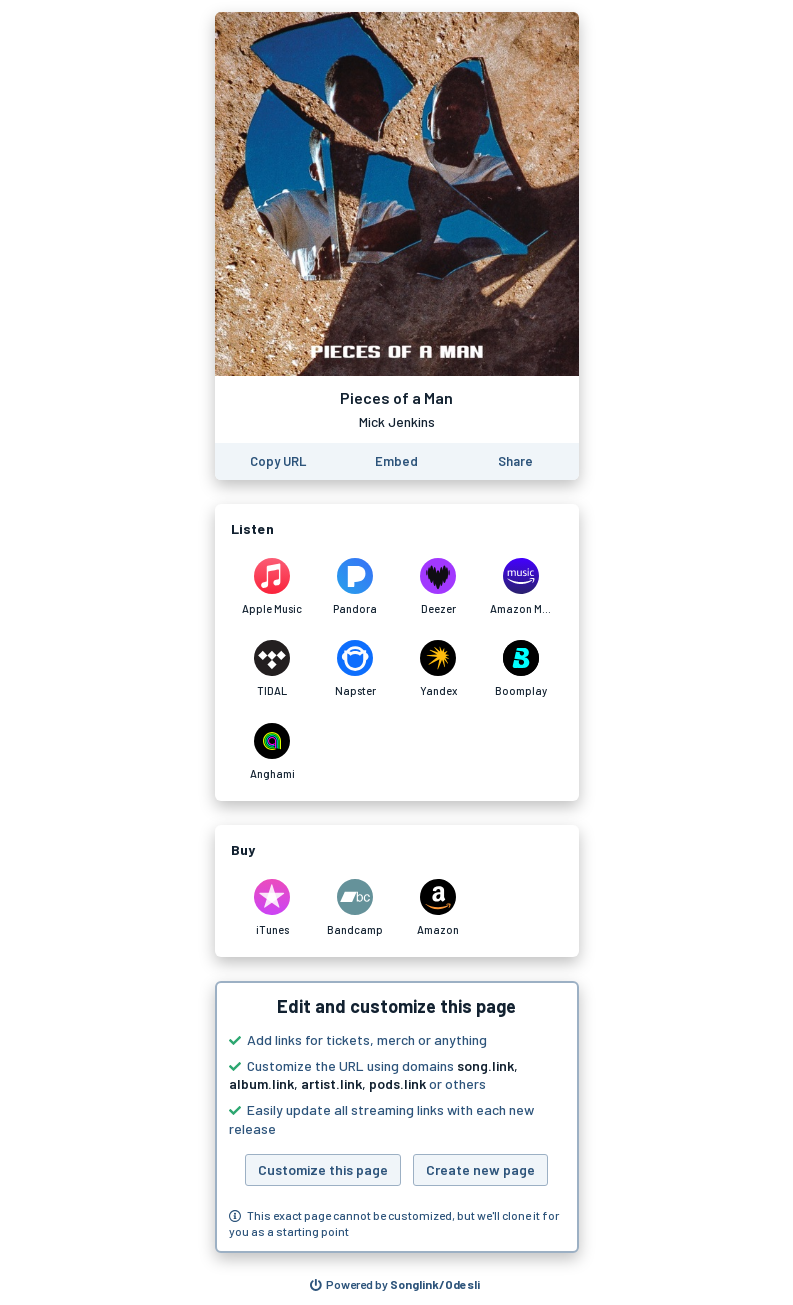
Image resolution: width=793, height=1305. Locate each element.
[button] (397, 1117)
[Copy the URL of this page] (278, 461)
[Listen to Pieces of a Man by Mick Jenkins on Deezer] (438, 587)
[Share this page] (515, 461)
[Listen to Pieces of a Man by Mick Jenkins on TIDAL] (272, 669)
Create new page (480, 1169)
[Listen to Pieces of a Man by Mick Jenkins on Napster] (355, 669)
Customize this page (323, 1169)
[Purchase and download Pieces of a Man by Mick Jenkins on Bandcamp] (355, 908)
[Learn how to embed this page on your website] (396, 461)
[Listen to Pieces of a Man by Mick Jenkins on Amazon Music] (521, 587)
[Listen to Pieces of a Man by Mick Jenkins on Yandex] (438, 669)
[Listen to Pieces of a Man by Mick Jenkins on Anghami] (272, 752)
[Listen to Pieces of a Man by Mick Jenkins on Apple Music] (272, 587)
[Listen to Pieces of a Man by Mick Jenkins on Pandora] (355, 587)
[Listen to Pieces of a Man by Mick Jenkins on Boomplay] (521, 669)
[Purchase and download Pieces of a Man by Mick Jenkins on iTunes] (272, 908)
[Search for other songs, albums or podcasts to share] (395, 1285)
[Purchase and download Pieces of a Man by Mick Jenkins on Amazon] (438, 908)
